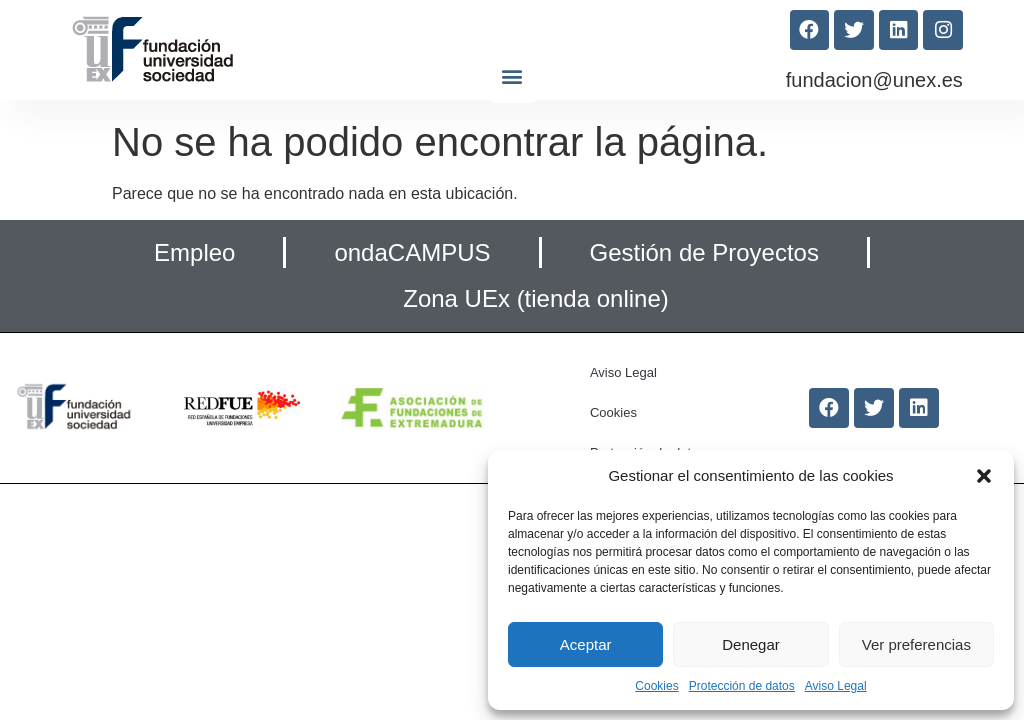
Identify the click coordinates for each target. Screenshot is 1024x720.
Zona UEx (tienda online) (535, 298)
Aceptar (586, 644)
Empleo (194, 252)
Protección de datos (742, 686)
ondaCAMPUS (412, 252)
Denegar (751, 644)
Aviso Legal (836, 686)
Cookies (656, 686)
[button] (984, 476)
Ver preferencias (916, 644)
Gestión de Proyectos (704, 252)
